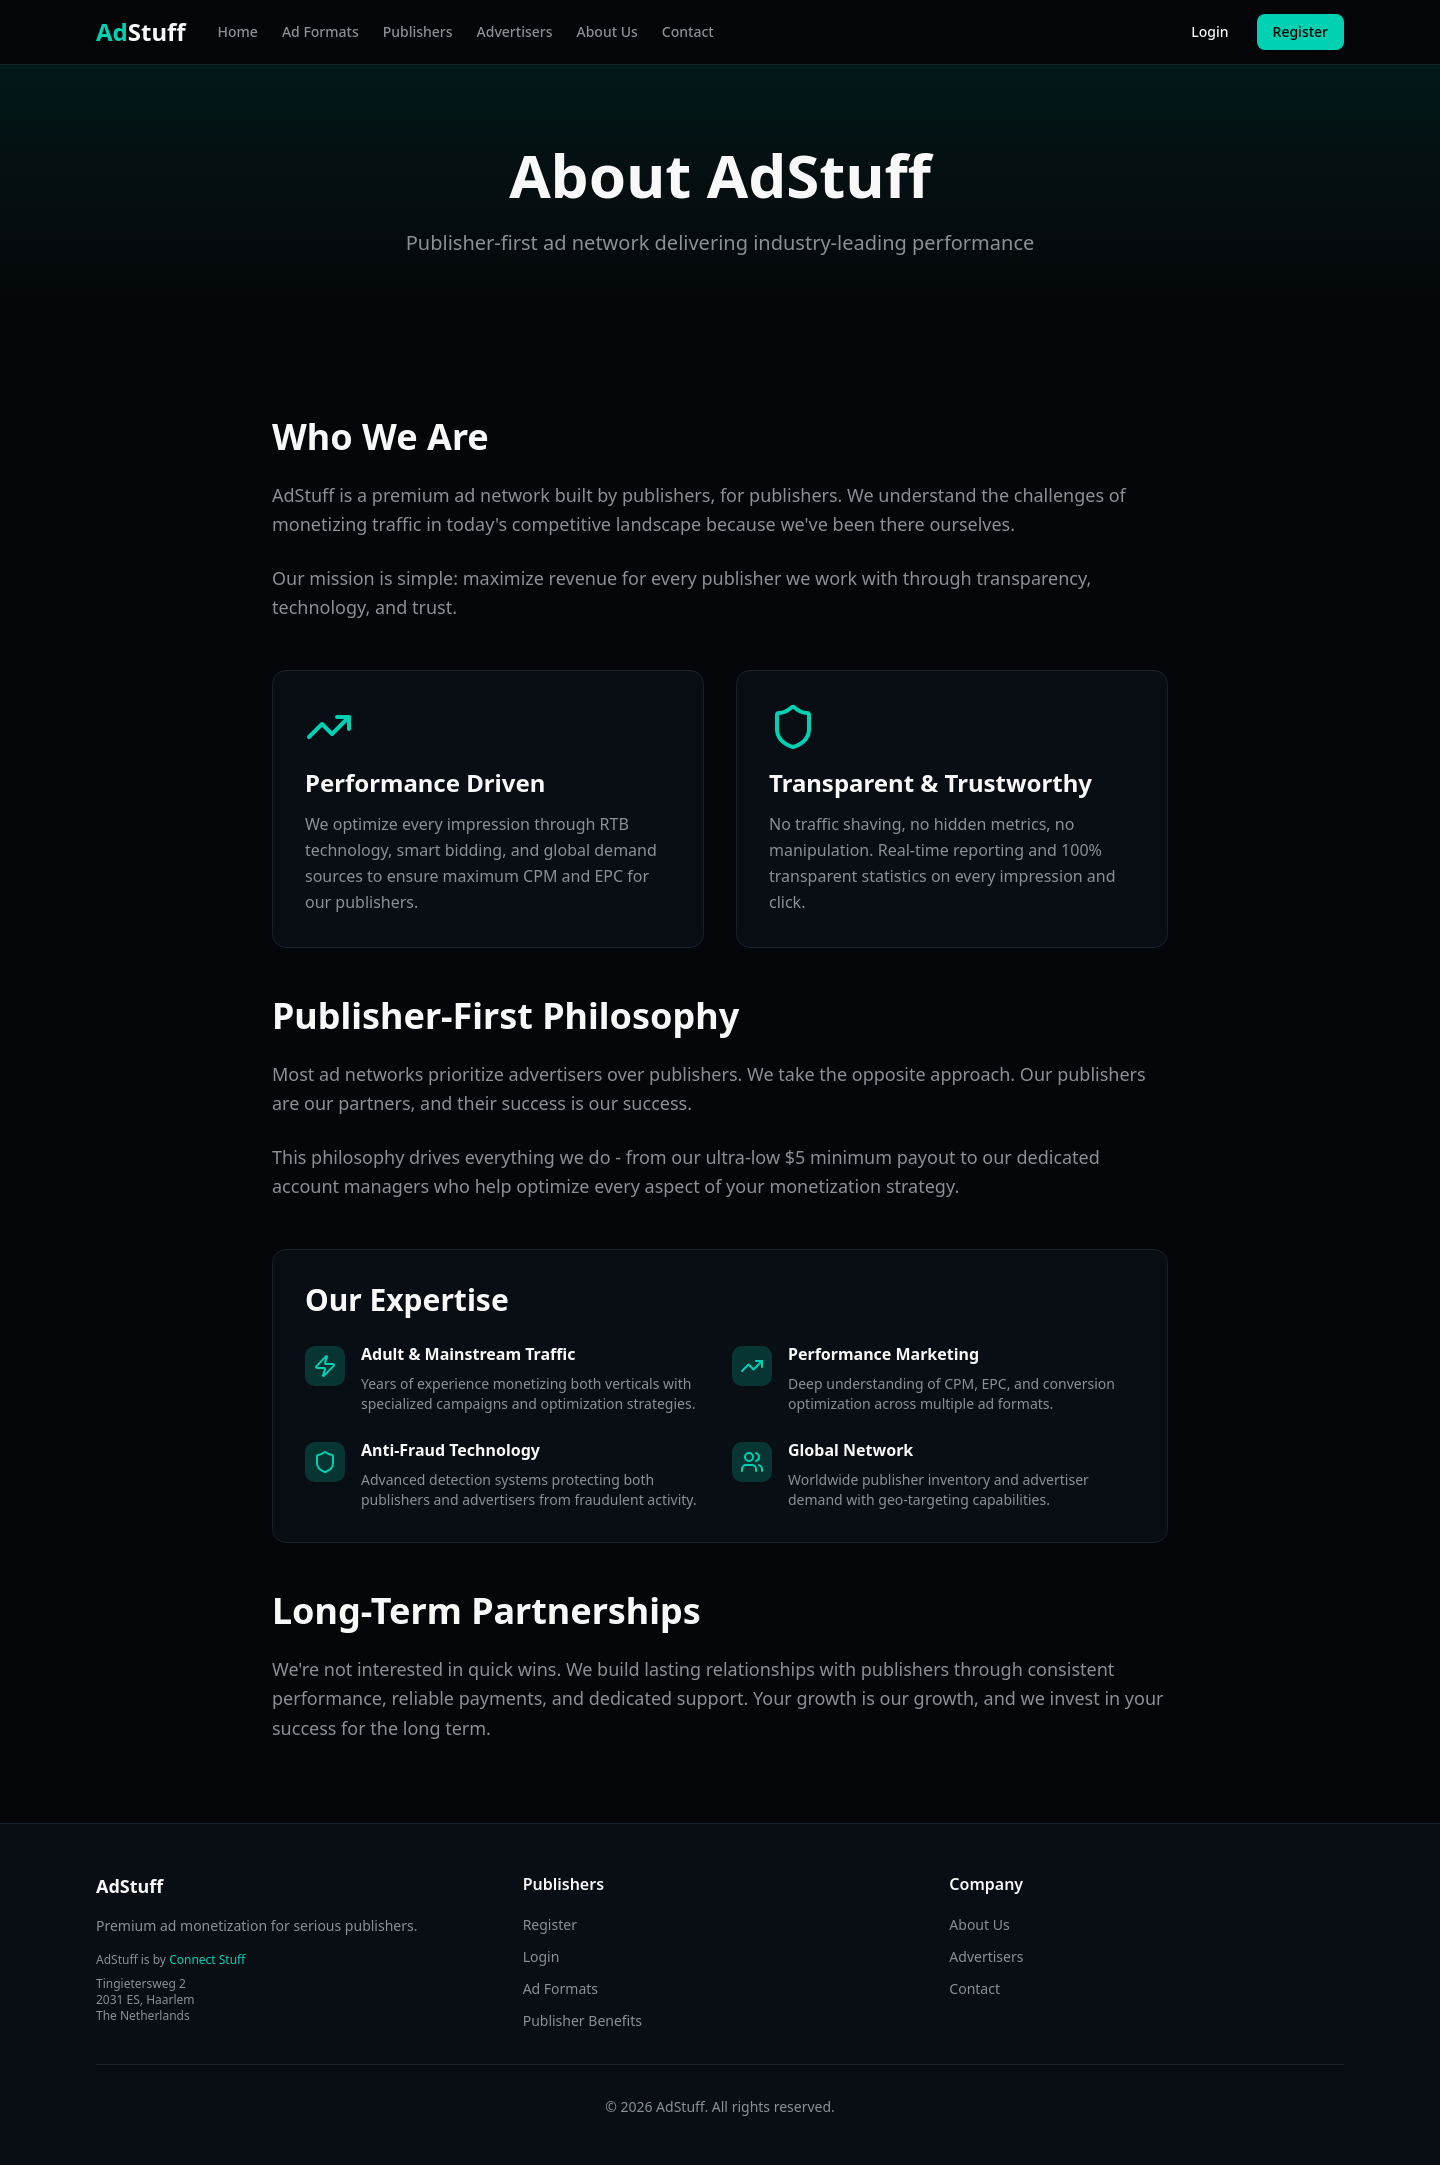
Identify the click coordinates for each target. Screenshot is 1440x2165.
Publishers (418, 31)
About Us (607, 31)
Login (1209, 31)
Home (238, 31)
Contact (688, 31)
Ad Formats (320, 31)
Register (1300, 31)
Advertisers (515, 31)
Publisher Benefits (582, 2020)
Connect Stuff (207, 1959)
